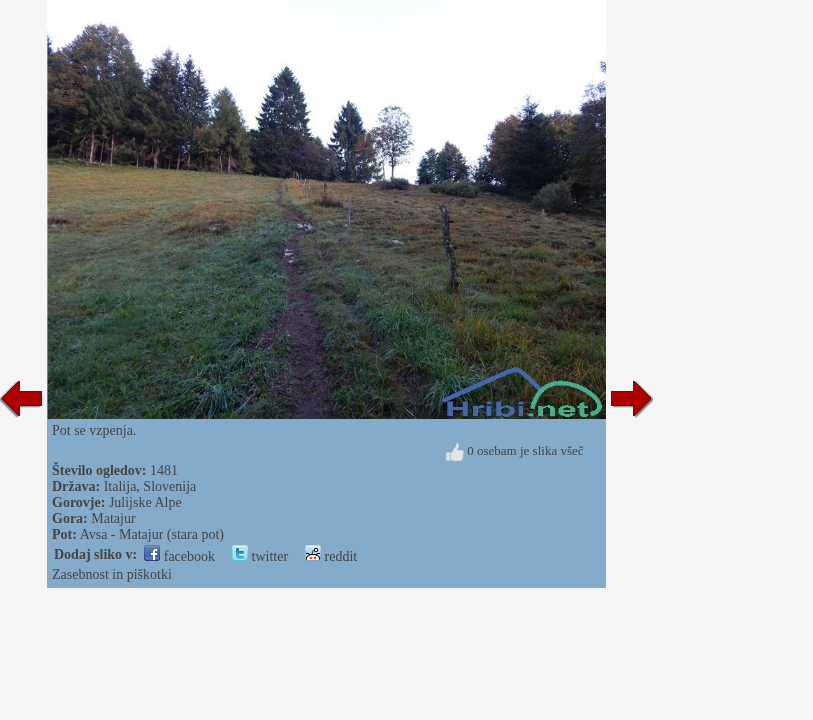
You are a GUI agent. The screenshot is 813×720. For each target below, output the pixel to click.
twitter (260, 556)
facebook (179, 556)
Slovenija (169, 486)
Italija (120, 486)
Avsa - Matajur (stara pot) (152, 534)
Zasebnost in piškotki (112, 574)
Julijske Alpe (145, 502)
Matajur (113, 518)
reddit (331, 556)
